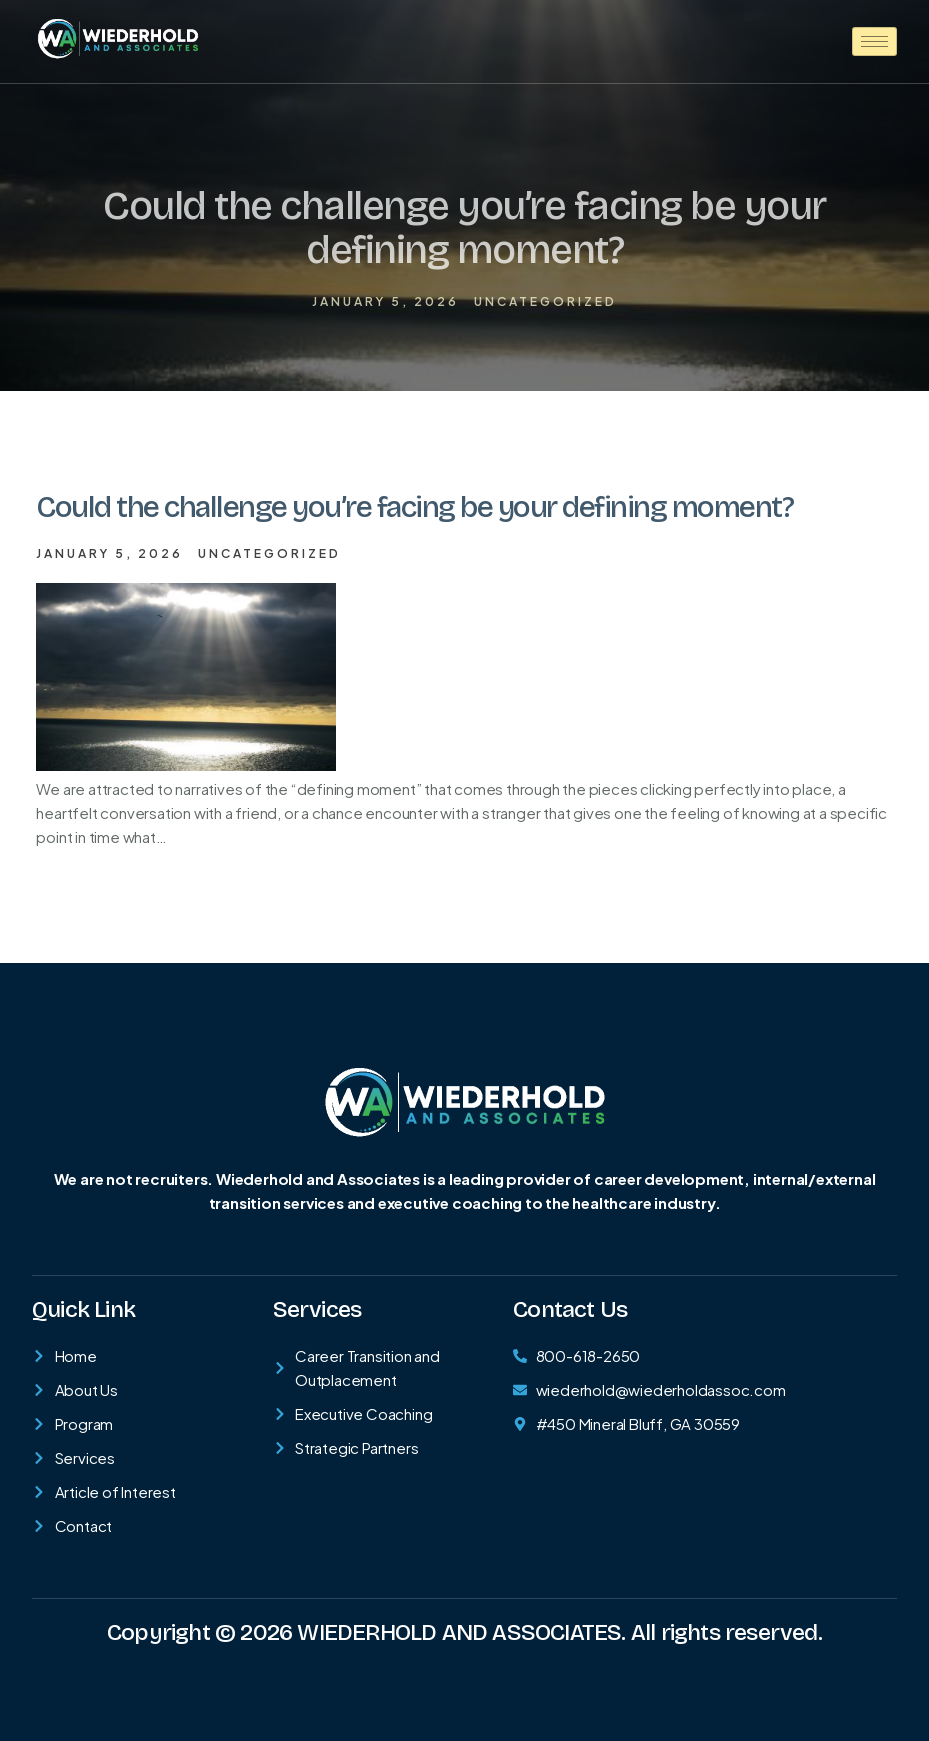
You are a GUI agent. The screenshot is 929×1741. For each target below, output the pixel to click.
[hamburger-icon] (874, 41)
